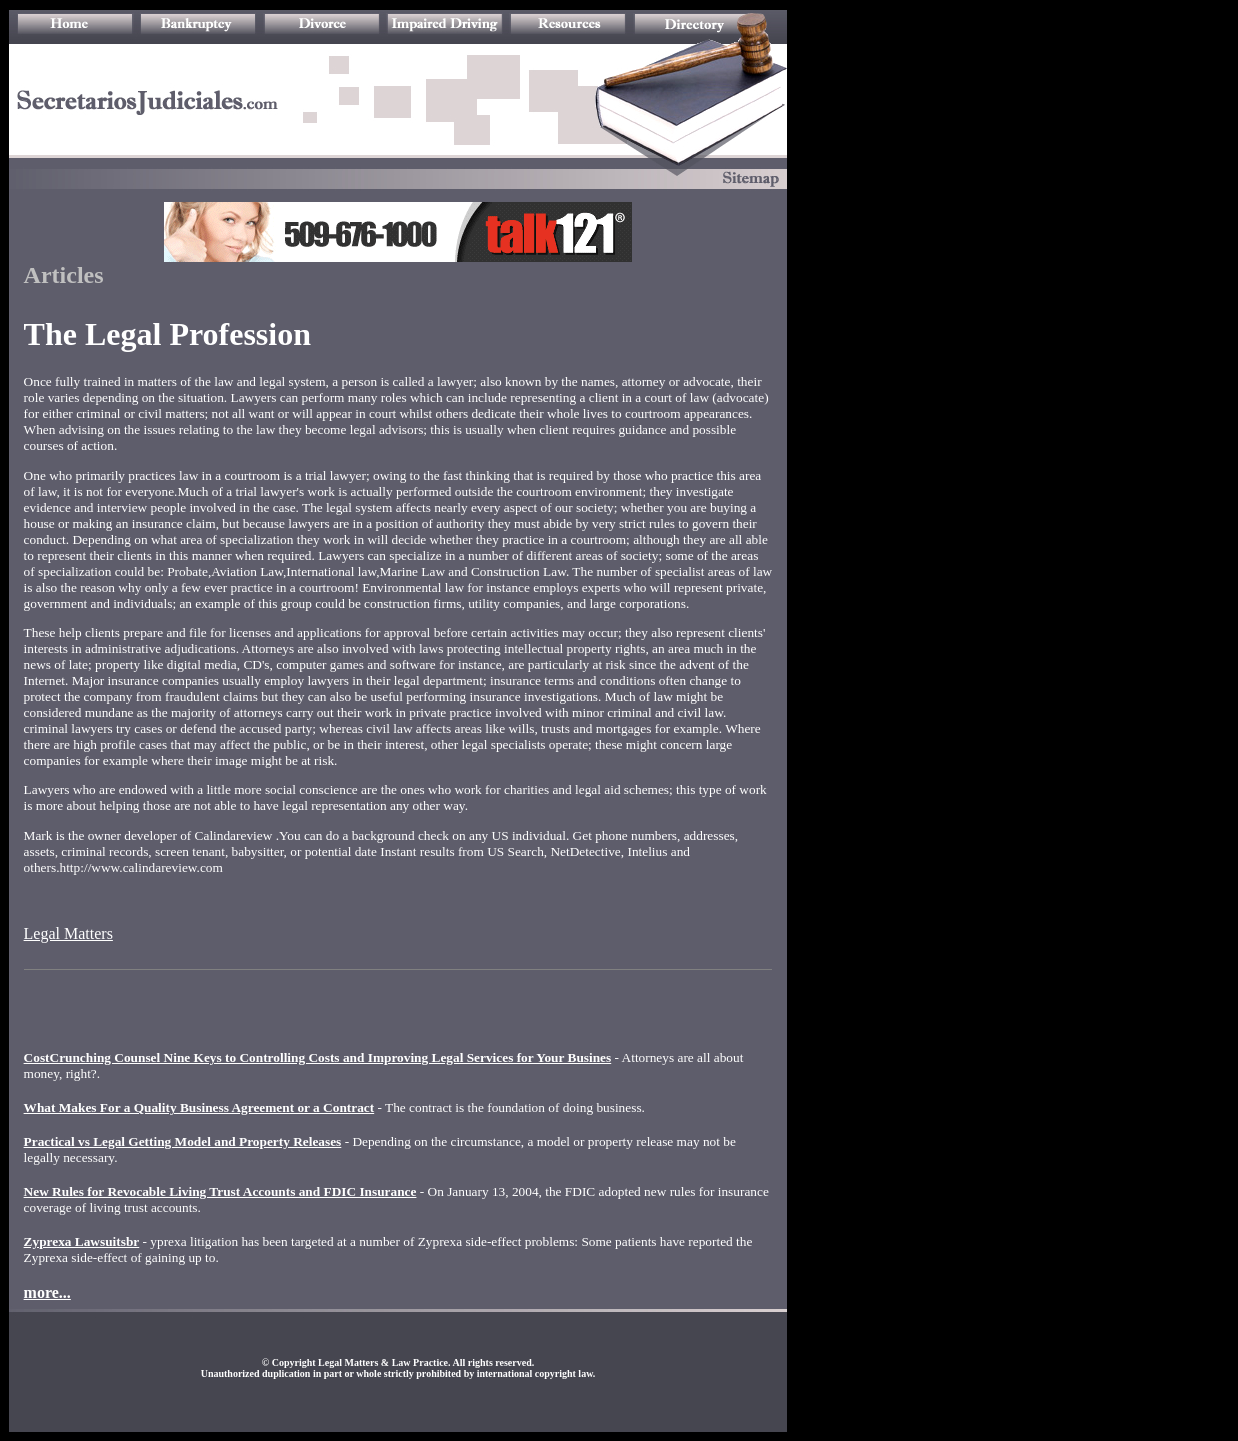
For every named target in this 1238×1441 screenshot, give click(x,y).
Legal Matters (68, 933)
